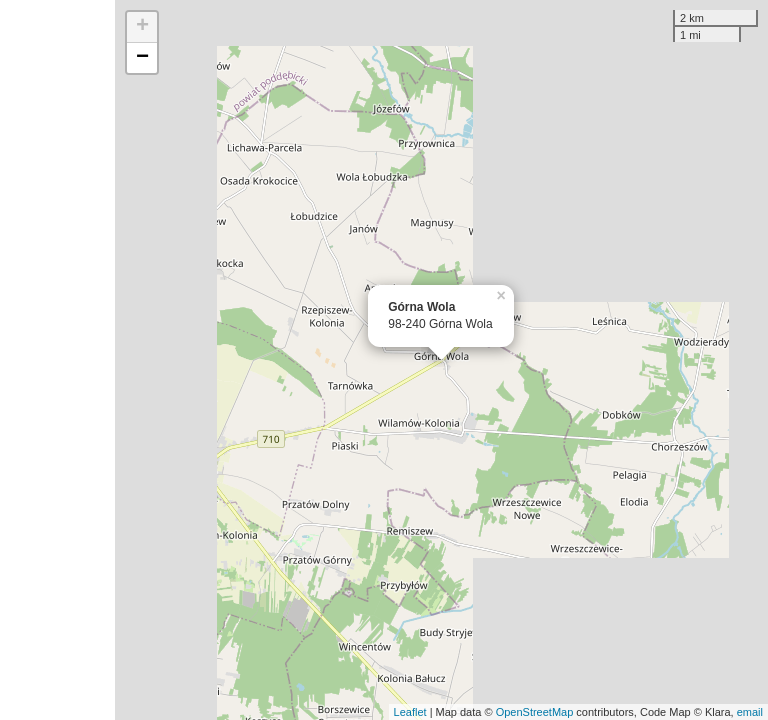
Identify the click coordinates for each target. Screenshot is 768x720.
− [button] (142, 58)
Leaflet (410, 712)
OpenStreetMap (535, 712)
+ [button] (142, 27)
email (750, 712)
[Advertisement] (57, 360)
